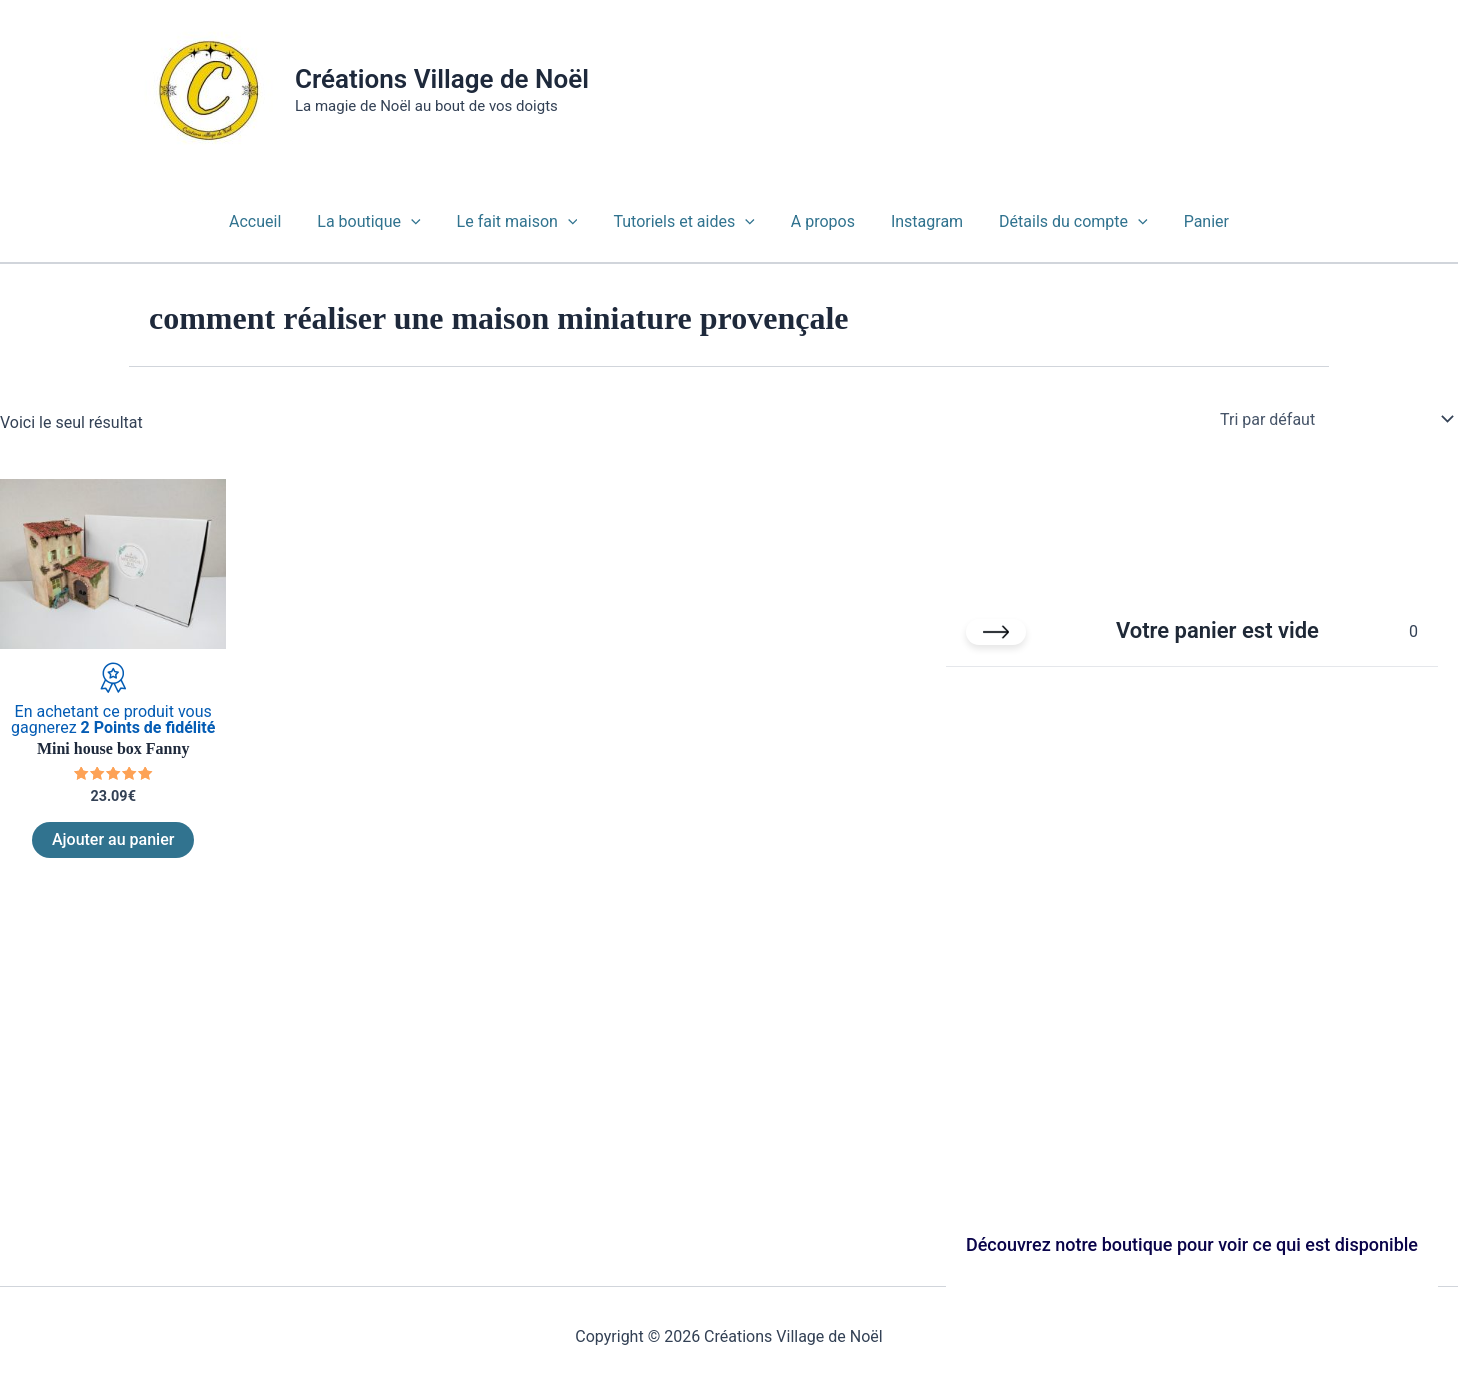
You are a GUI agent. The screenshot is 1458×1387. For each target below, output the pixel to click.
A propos (821, 221)
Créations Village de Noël (442, 79)
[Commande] (1335, 419)
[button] (421, 222)
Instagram (921, 221)
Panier (1192, 221)
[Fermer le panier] (996, 632)
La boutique (378, 222)
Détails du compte (1063, 222)
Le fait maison (523, 222)
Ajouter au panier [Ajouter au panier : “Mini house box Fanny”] (113, 839)
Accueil (269, 221)
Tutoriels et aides (685, 222)
